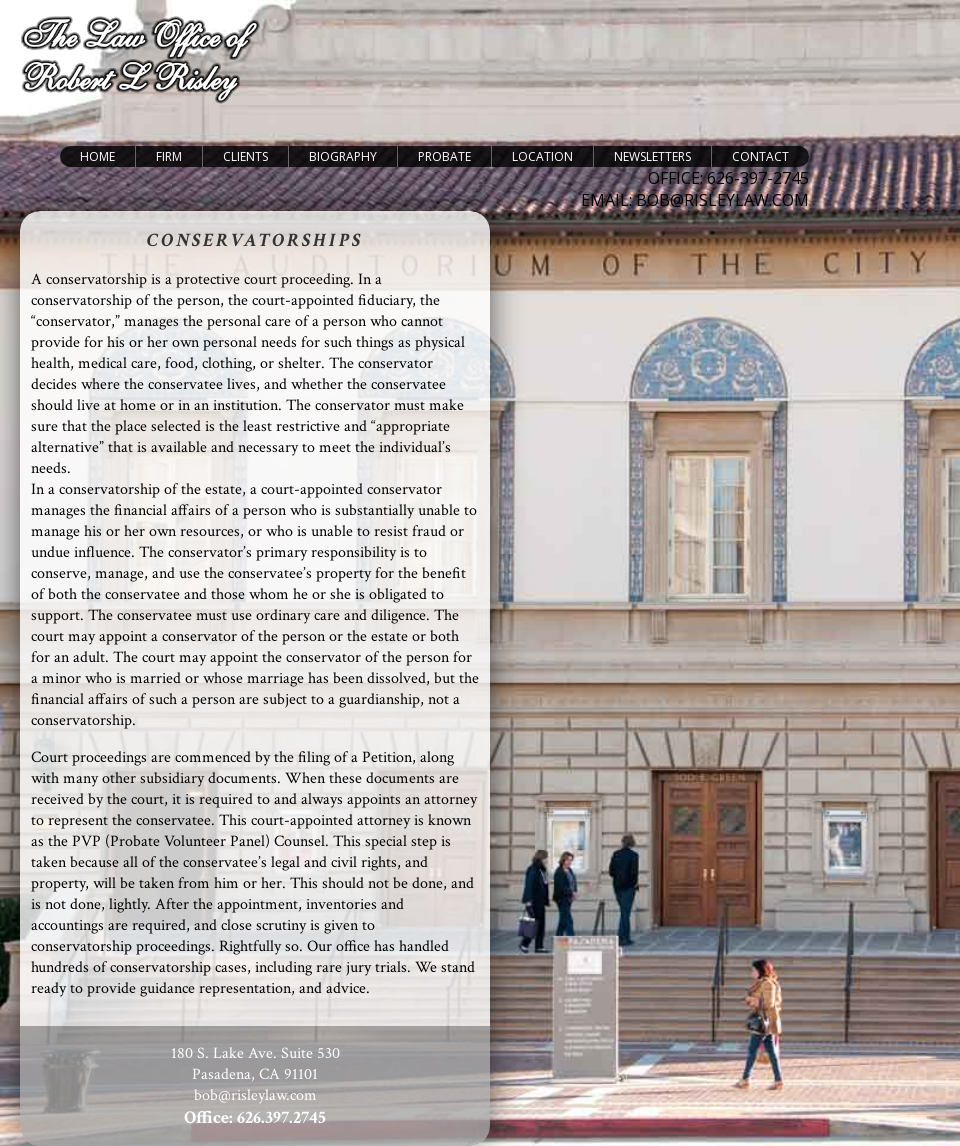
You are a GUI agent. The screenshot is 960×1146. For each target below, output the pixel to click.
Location (542, 156)
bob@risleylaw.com (255, 1095)
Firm (169, 156)
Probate (444, 156)
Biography (343, 156)
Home (97, 156)
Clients (245, 156)
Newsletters (652, 156)
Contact (760, 156)
